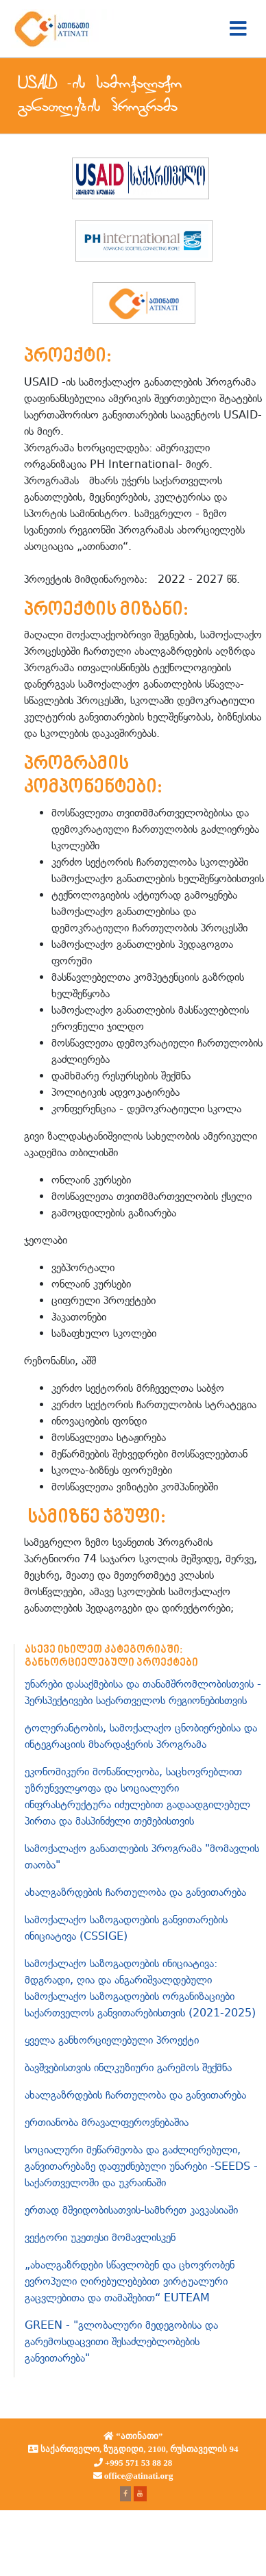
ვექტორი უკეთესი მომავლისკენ (100, 2237)
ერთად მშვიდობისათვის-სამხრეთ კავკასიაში (131, 2209)
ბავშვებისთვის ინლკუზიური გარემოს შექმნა (128, 2067)
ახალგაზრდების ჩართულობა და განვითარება (135, 1892)
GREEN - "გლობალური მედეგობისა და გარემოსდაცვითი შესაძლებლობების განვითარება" (121, 2341)
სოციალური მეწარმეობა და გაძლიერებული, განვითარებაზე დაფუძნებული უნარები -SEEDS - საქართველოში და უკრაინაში (141, 2166)
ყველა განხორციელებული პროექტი (112, 2040)
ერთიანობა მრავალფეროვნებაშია (107, 2122)
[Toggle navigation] (238, 28)
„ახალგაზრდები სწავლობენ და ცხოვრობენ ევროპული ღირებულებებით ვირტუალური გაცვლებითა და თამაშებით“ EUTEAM (129, 2281)
